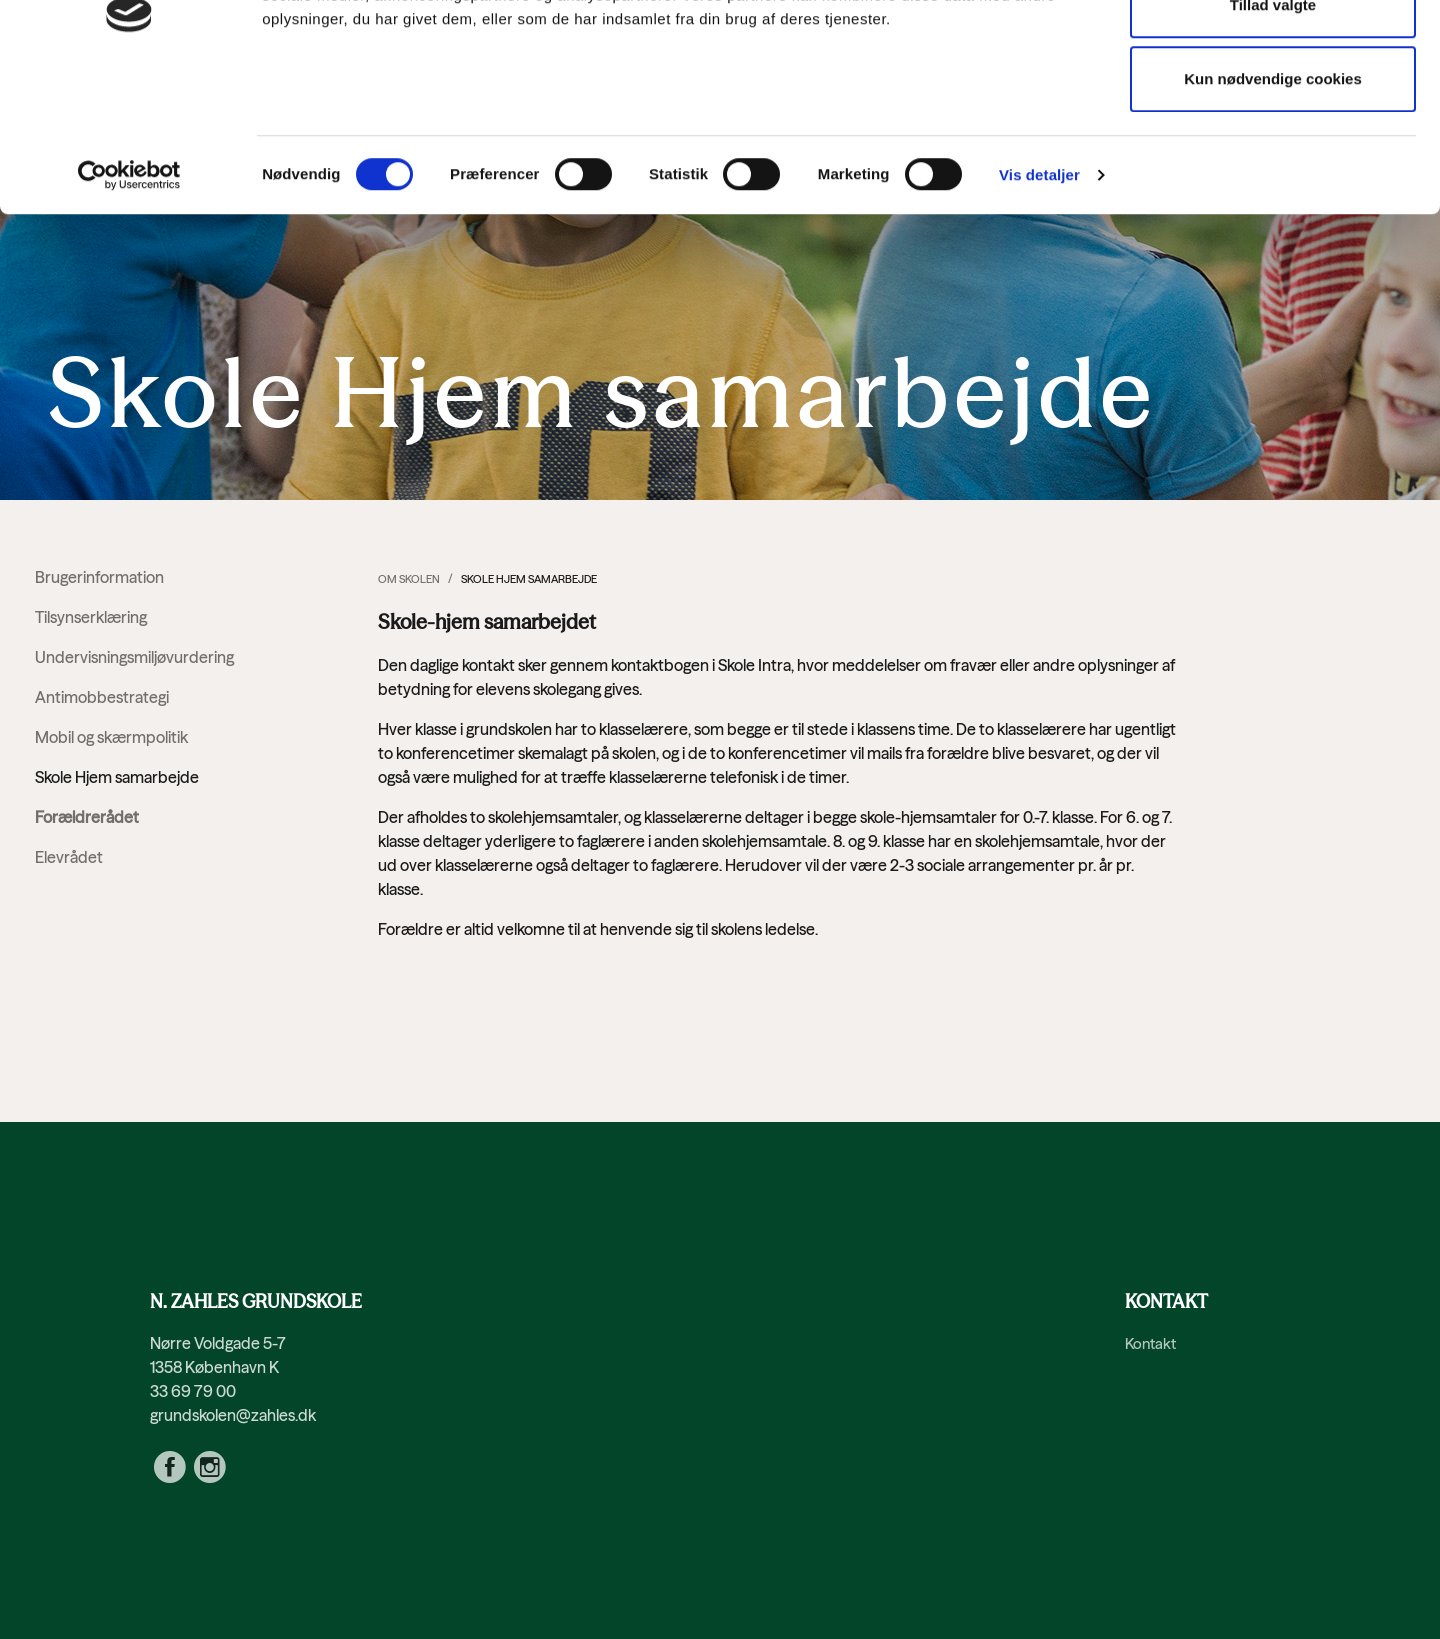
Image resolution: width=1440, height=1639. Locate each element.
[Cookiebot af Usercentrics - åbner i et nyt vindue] (129, 301)
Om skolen (409, 579)
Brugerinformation (99, 577)
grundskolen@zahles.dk (233, 1415)
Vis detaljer (1039, 300)
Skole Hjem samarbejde (117, 777)
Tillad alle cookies (1273, 56)
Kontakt (1150, 1343)
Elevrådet (69, 857)
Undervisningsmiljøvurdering (134, 657)
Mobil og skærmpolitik (111, 737)
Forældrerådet (87, 817)
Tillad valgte (1273, 130)
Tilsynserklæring (91, 617)
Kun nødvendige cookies (1273, 204)
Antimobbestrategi (102, 697)
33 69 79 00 (193, 1391)
